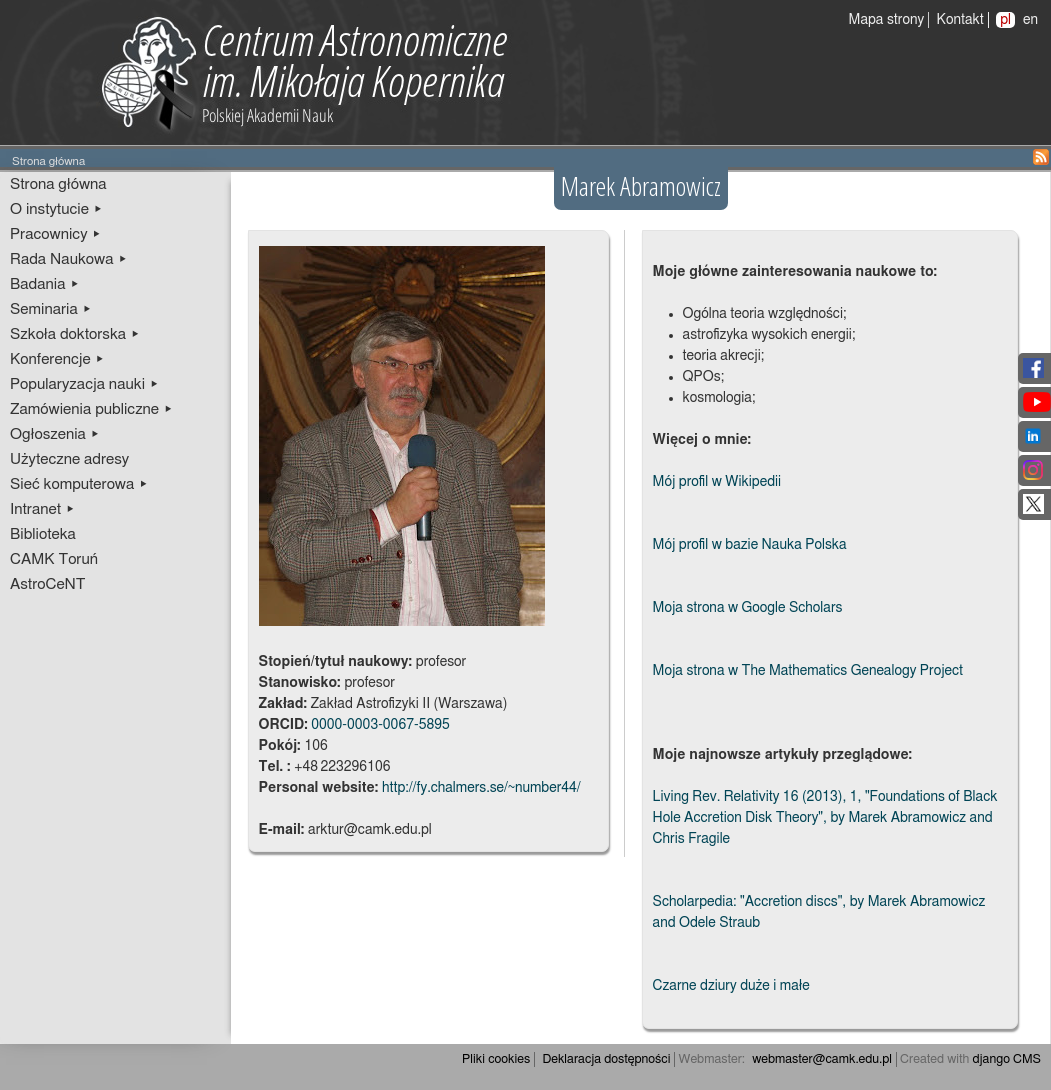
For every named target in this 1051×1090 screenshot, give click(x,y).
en (1030, 20)
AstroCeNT (48, 584)
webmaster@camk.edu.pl (822, 1059)
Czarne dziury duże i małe (731, 986)
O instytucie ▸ (56, 209)
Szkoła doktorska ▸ (75, 334)
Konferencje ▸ (57, 359)
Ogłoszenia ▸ (55, 434)
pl (1005, 20)
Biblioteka (43, 534)
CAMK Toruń (54, 559)
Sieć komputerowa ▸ (79, 484)
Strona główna (58, 184)
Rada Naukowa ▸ (69, 259)
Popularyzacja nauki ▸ (84, 384)
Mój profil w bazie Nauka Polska (750, 545)
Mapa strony (887, 20)
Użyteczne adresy (69, 459)
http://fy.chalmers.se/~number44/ (481, 788)
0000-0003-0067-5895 (380, 725)
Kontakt (960, 20)
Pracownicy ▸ (56, 234)
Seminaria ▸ (51, 309)
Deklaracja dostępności (606, 1059)
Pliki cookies (496, 1059)
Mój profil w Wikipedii (717, 482)
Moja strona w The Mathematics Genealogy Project (808, 671)
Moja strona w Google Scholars (748, 608)
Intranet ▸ (42, 509)
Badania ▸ (45, 284)
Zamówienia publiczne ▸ (91, 409)
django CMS (1007, 1059)
